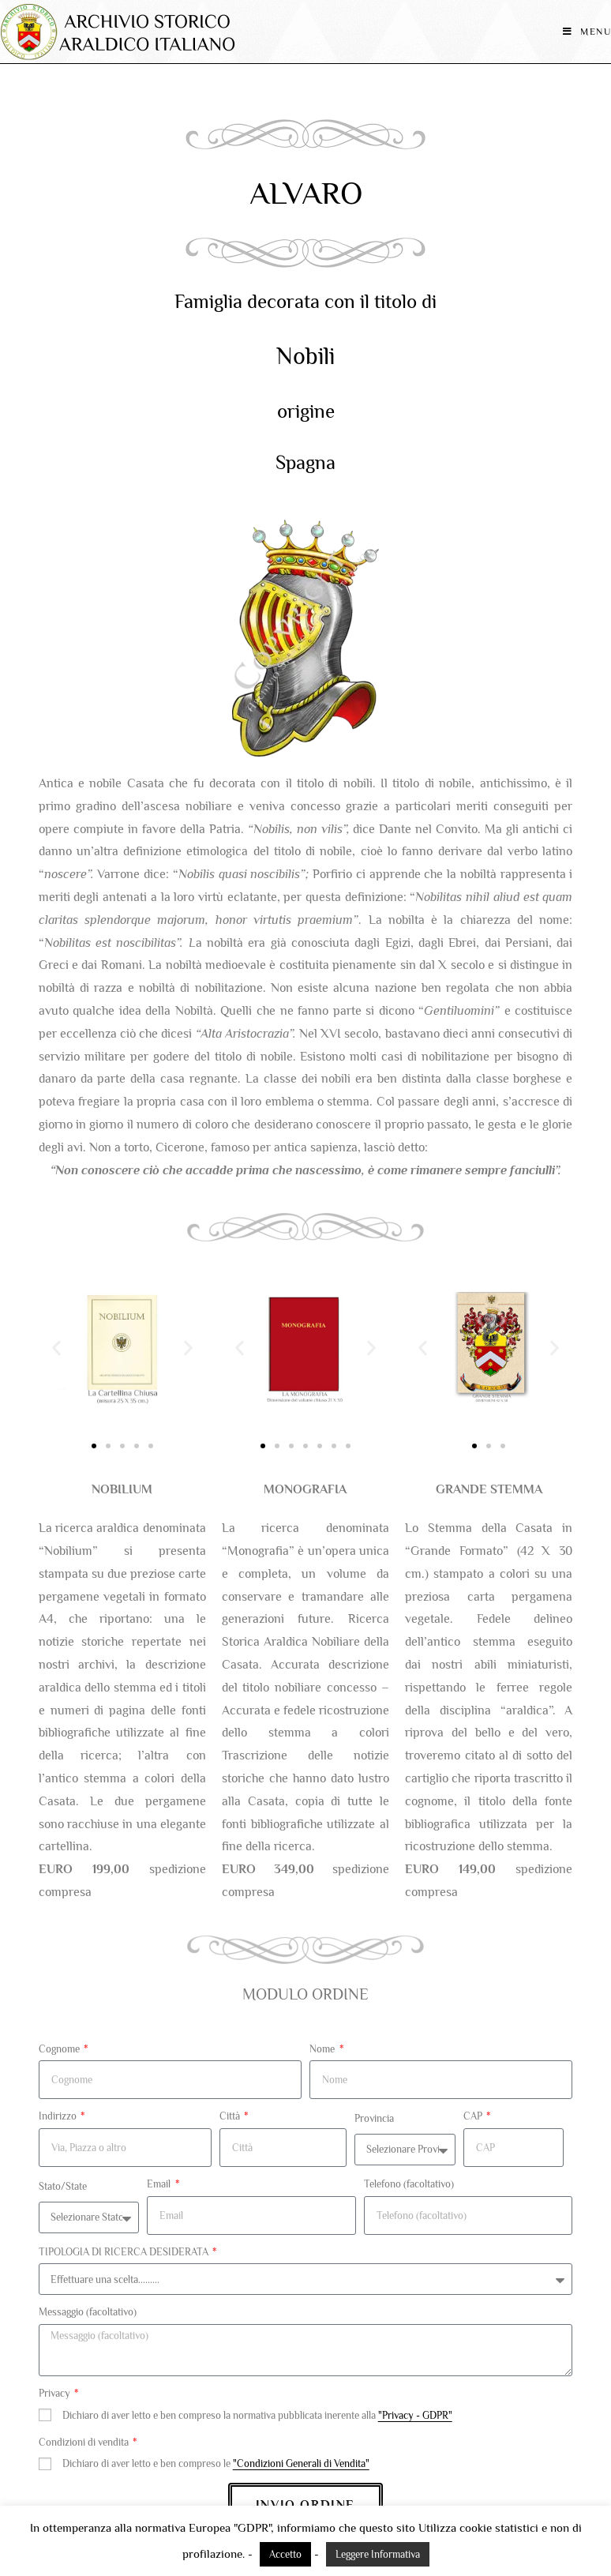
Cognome (60, 2049)
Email (160, 2184)
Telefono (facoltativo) (409, 2184)
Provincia (374, 2118)
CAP (474, 2116)
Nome (323, 2049)
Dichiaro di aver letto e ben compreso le (215, 2463)
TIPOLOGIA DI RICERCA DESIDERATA (125, 2252)
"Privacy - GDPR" (415, 2415)
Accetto (285, 2554)
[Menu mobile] (587, 31)
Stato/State (63, 2186)
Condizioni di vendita (85, 2442)
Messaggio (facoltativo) (88, 2312)
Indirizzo (59, 2116)
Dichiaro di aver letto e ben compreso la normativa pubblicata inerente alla (257, 2415)
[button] (56, 1348)
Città (230, 2116)
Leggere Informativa (377, 2554)
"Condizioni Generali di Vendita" (301, 2463)
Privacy (56, 2393)
